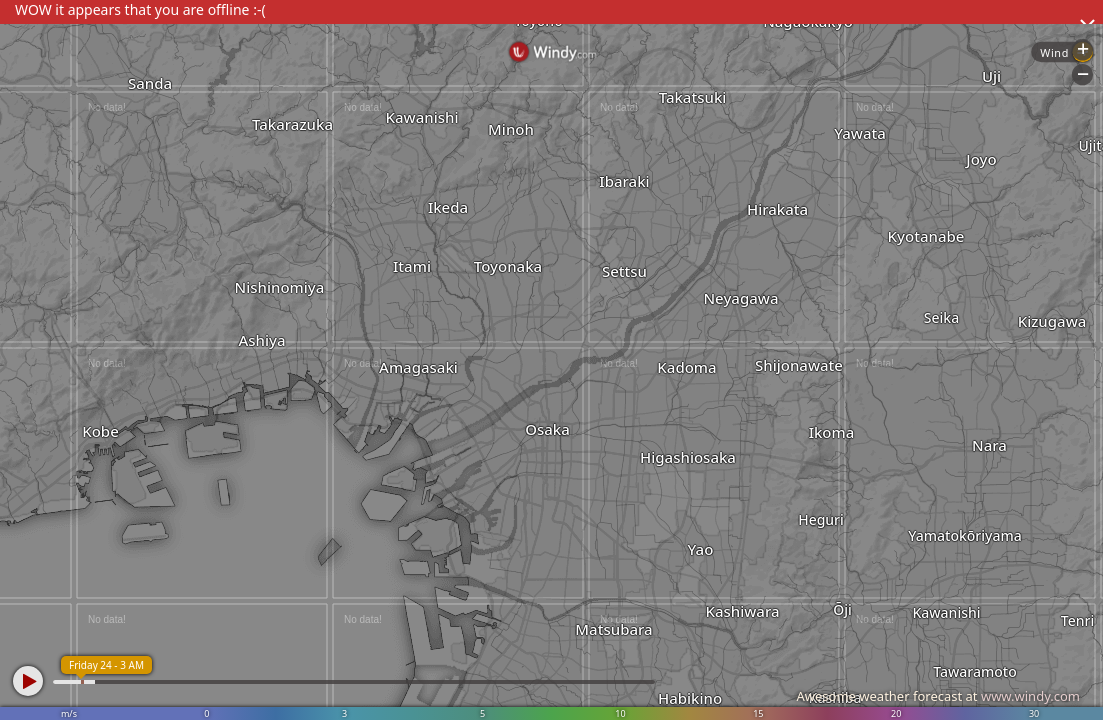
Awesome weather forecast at (938, 696)
